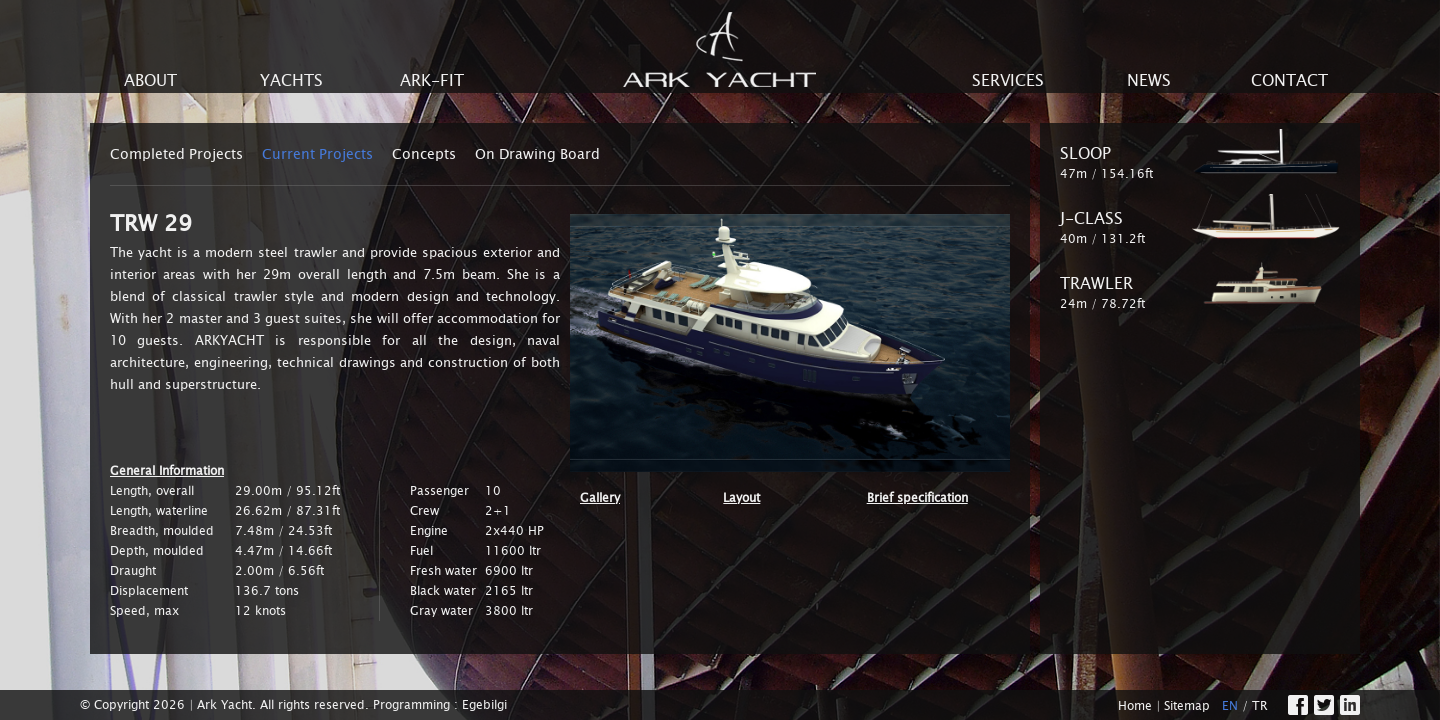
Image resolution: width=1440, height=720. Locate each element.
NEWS (1149, 80)
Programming (411, 705)
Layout (741, 498)
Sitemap (1187, 706)
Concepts (424, 154)
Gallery (600, 498)
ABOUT (150, 80)
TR (1260, 706)
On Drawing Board (537, 154)
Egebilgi (484, 705)
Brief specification (917, 498)
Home (1135, 706)
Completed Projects (176, 154)
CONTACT (1289, 80)
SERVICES (1008, 80)
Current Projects (317, 154)
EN (1230, 706)
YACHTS (291, 80)
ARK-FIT (432, 80)
